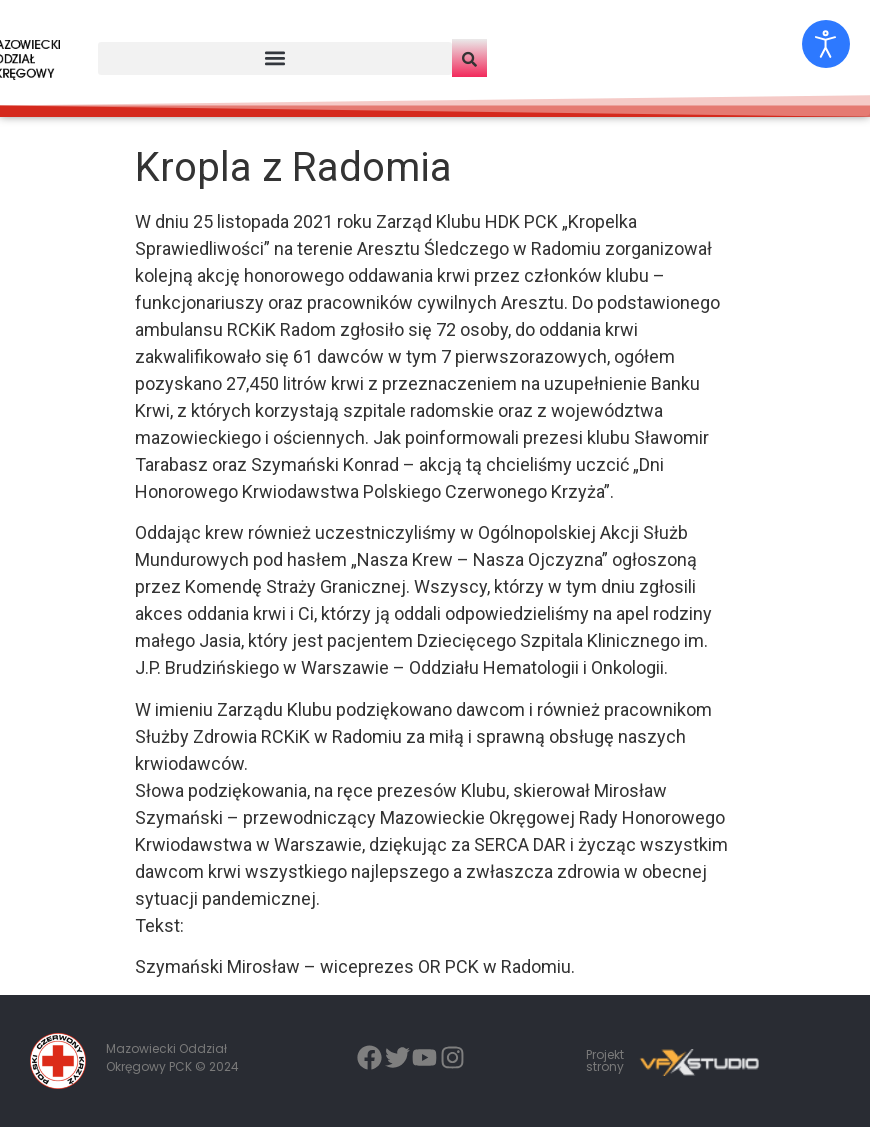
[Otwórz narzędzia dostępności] (826, 44)
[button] (275, 58)
